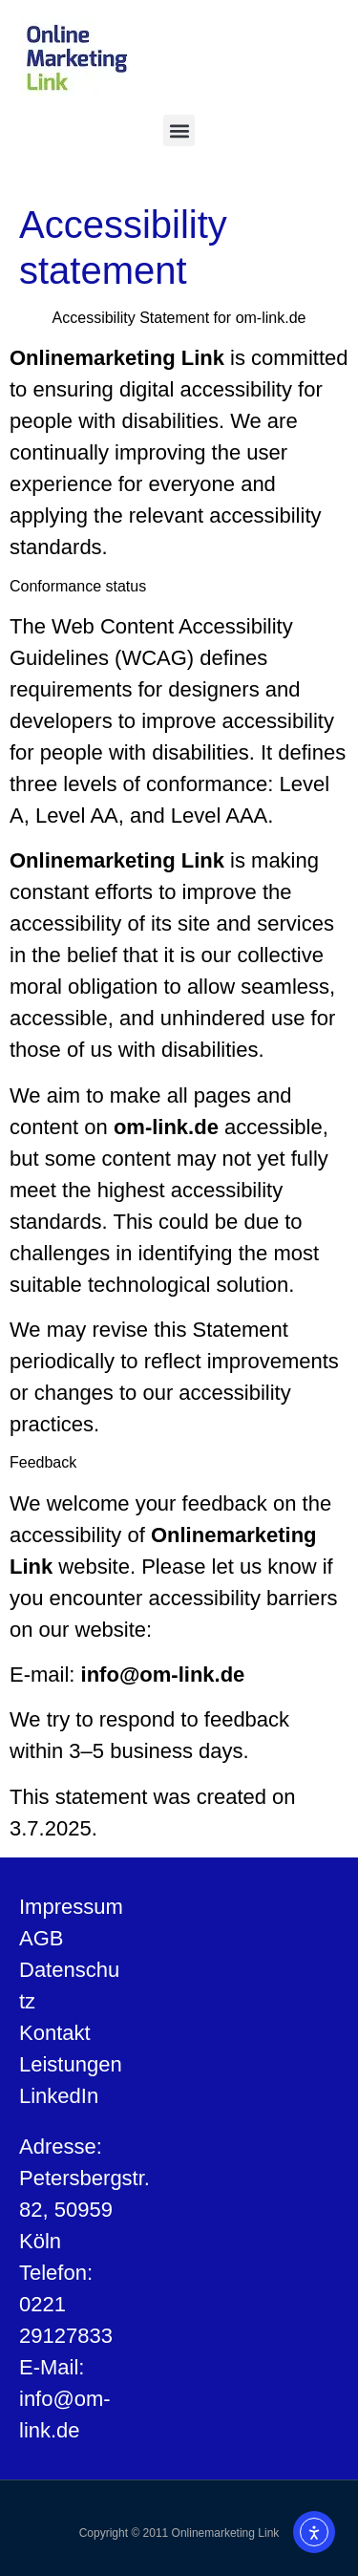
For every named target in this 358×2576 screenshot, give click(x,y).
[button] (179, 130)
